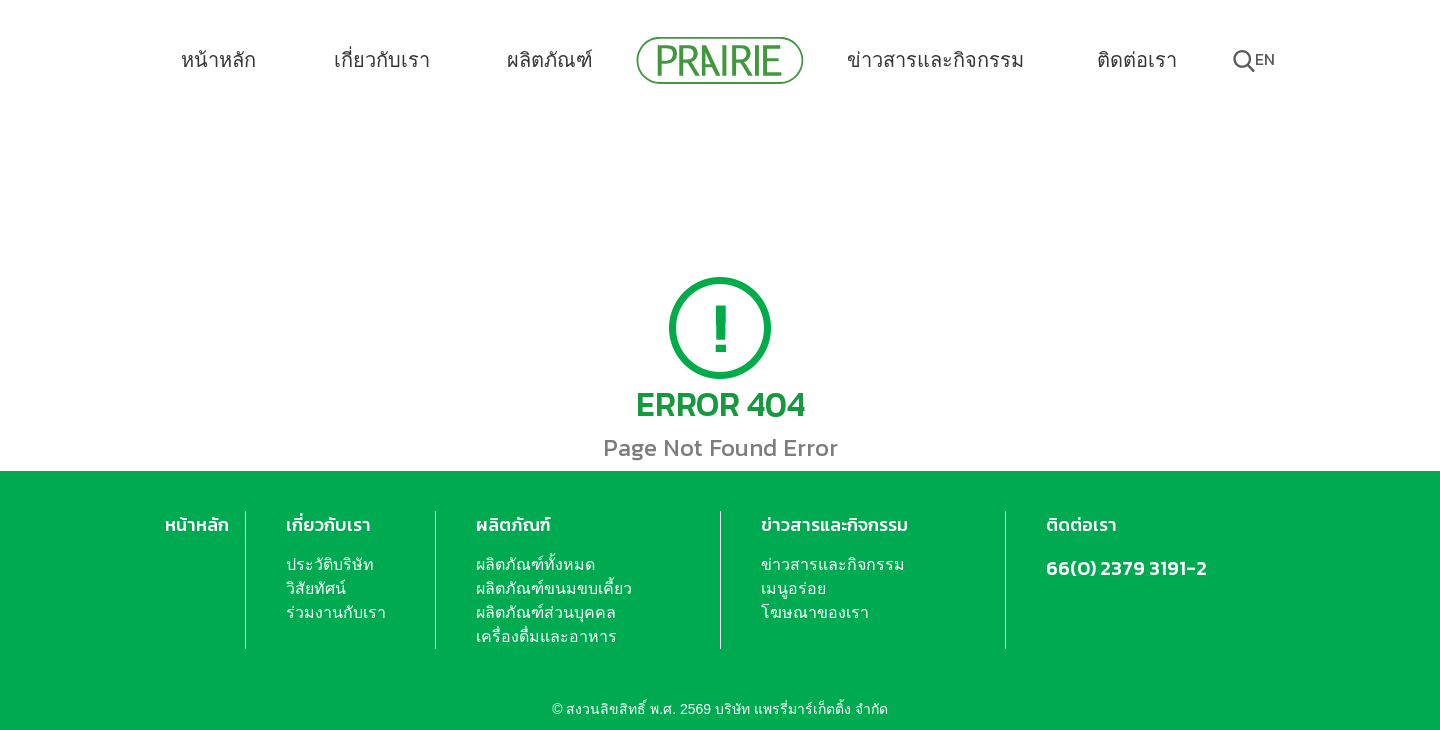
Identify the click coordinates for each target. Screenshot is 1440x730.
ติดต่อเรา (1137, 60)
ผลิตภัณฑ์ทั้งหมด (535, 564)
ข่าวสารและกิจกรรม (935, 60)
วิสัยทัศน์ (316, 588)
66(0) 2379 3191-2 (1126, 568)
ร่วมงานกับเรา (336, 612)
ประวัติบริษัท (330, 564)
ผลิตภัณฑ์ (550, 60)
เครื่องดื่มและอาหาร (546, 636)
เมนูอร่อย (793, 588)
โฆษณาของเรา (815, 612)
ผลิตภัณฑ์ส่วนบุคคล (546, 612)
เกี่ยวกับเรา (382, 60)
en (1265, 59)
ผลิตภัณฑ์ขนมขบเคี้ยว (554, 588)
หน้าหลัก (218, 60)
